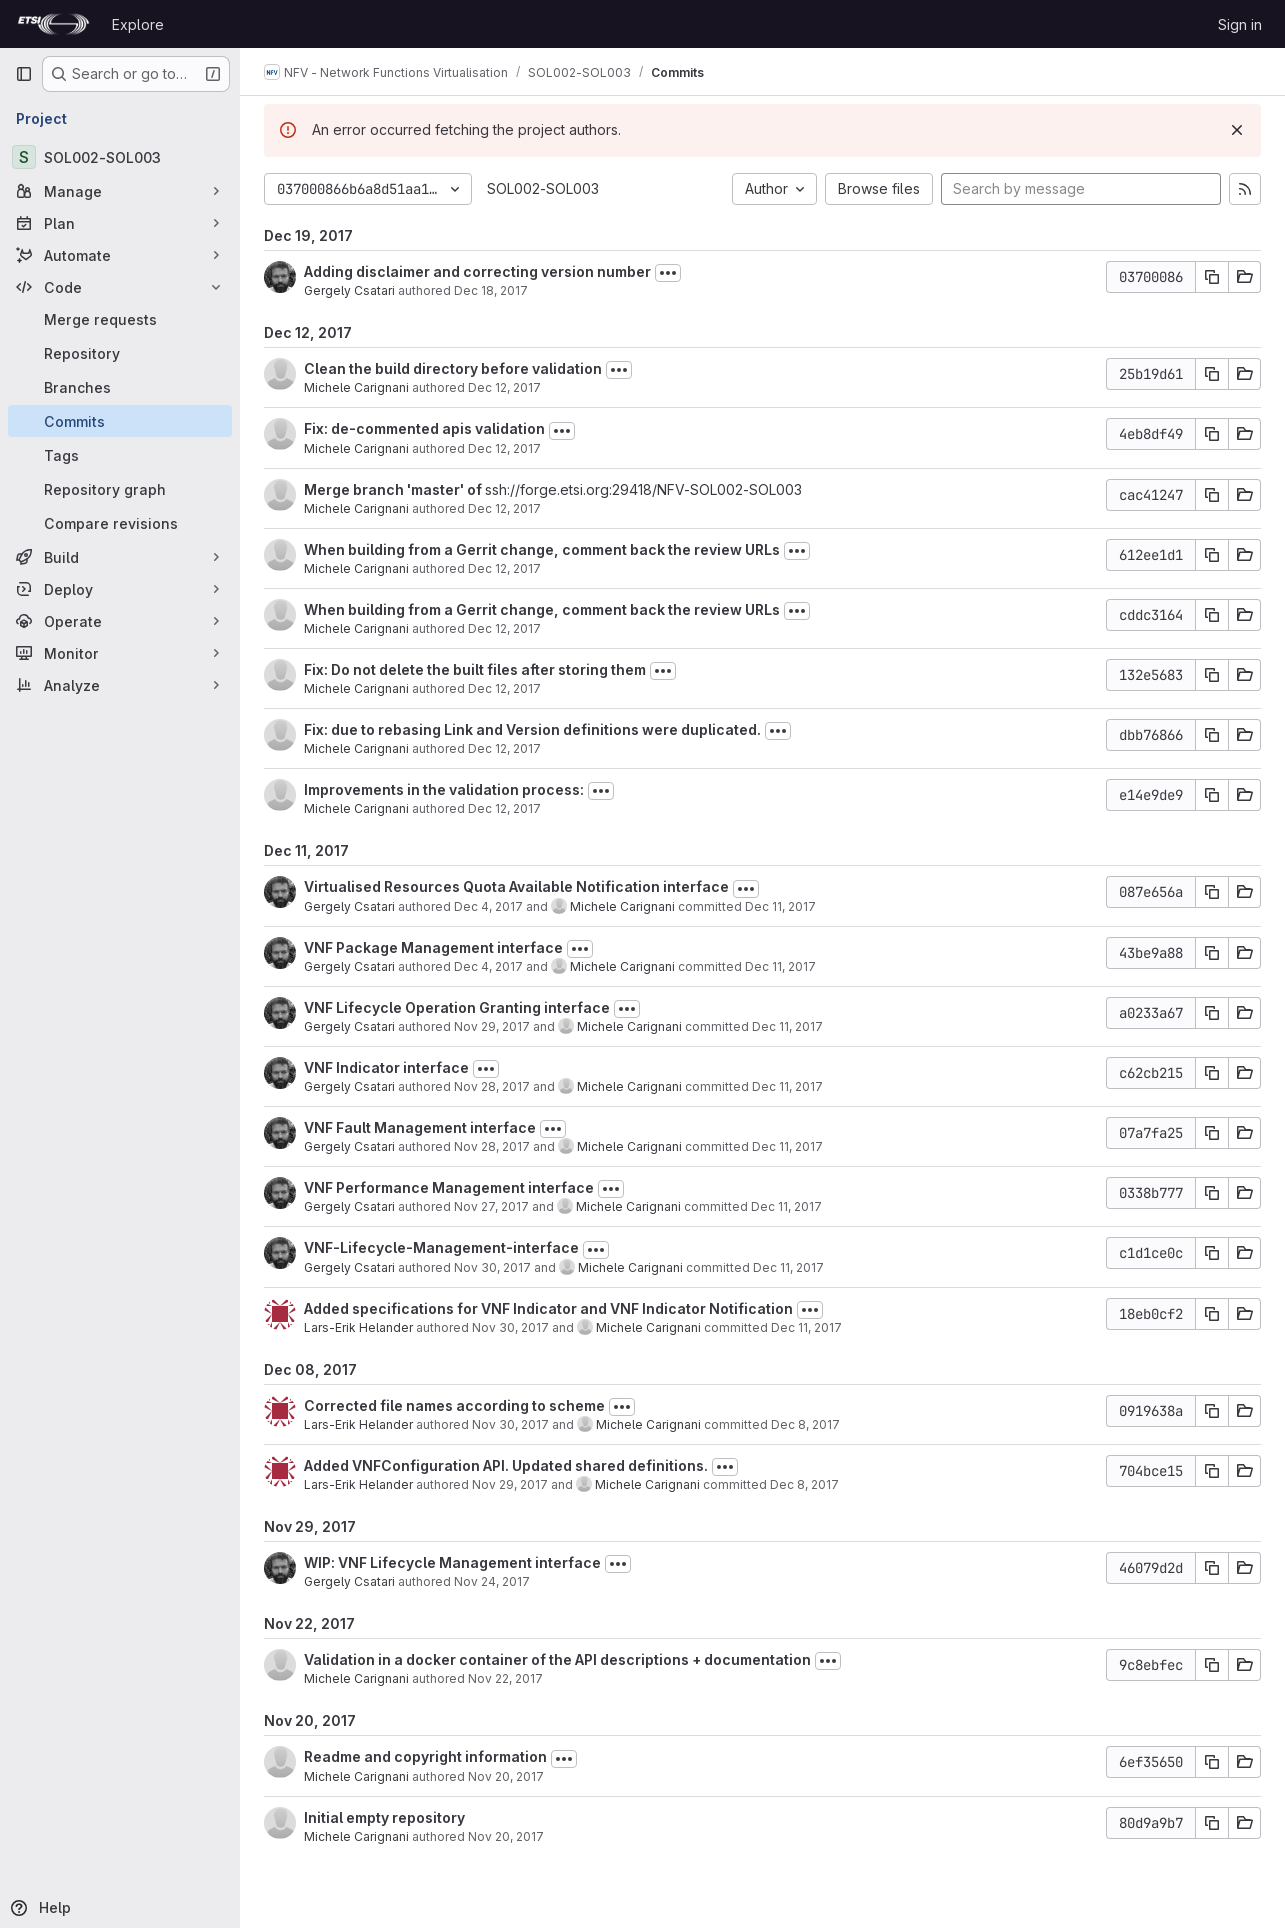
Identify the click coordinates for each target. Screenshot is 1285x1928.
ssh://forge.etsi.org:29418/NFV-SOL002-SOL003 (643, 489)
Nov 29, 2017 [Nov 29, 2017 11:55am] (492, 1026)
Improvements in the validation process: (444, 789)
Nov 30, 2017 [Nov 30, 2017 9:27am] (492, 1267)
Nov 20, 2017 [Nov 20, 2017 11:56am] (506, 1776)
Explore (138, 24)
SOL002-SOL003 (543, 188)
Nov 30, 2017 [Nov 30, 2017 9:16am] (510, 1327)
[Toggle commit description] (668, 273)
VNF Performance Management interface (449, 1187)
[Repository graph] (120, 489)
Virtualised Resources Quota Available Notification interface (516, 886)
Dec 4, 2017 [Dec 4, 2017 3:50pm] (488, 906)
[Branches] (120, 387)
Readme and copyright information (425, 1756)
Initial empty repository (384, 1817)
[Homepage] (53, 24)
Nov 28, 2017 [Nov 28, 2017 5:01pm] (492, 1086)
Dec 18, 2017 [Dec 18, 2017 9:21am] (491, 290)
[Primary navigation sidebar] (24, 74)
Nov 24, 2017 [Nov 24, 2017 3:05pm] (492, 1581)
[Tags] (120, 455)
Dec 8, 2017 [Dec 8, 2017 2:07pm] (804, 1484)
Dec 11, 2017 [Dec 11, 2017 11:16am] (780, 906)
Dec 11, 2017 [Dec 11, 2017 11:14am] (786, 1206)
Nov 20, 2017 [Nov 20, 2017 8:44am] (506, 1836)
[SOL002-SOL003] (120, 157)
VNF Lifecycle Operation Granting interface (457, 1007)
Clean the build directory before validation (453, 368)
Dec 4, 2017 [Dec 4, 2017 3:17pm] (488, 966)
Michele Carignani (356, 387)
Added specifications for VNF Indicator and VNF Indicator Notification (548, 1308)
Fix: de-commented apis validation (424, 428)
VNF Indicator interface (386, 1067)
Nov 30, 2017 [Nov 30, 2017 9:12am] (510, 1424)
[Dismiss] (1237, 130)
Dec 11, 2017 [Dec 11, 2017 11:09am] (806, 1327)
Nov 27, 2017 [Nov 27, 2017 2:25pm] (491, 1206)
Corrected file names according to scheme (454, 1405)
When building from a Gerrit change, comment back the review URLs (542, 549)
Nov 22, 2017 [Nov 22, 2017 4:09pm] (505, 1678)
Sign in (1240, 24)
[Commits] (120, 421)
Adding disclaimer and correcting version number (477, 271)
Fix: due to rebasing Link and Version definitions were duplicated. (532, 729)
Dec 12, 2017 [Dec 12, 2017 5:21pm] (504, 808)
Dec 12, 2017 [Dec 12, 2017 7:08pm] (504, 387)
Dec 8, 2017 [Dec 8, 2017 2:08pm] (805, 1424)
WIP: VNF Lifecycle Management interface (452, 1562)
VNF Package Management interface (433, 947)
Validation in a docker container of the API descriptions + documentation (557, 1659)
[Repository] (120, 353)
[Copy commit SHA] (1212, 277)
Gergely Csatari (349, 290)
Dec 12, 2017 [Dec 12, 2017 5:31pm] (504, 688)
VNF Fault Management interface (420, 1127)
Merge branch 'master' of (394, 489)
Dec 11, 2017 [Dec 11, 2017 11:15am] (787, 1086)
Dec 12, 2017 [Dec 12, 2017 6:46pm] (504, 448)
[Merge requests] (120, 319)
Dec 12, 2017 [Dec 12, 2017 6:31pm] (504, 568)
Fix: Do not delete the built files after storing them (475, 669)
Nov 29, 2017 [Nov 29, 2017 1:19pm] (510, 1484)
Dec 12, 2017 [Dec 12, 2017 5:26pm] (504, 748)
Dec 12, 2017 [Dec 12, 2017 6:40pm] (504, 508)
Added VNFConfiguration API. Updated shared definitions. (506, 1465)
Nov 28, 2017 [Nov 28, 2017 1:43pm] (492, 1146)
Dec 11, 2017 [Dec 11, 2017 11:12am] (788, 1267)
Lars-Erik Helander (358, 1327)
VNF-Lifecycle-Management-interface (441, 1247)
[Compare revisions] (120, 523)
